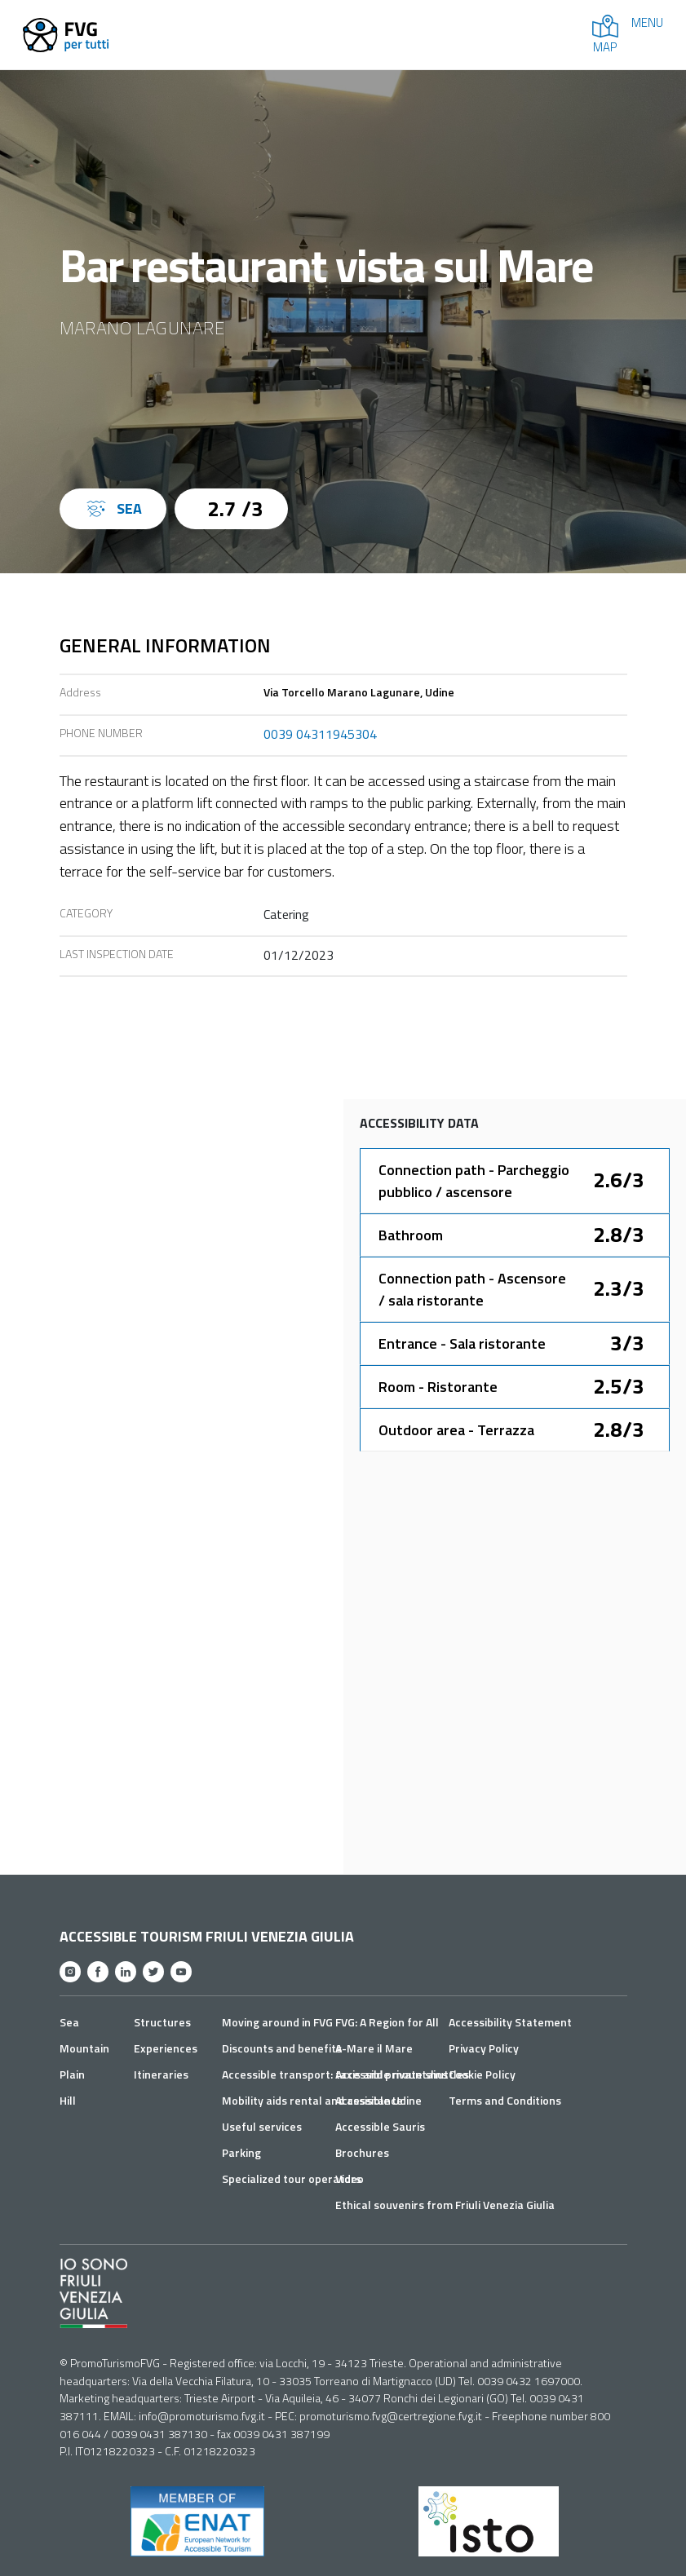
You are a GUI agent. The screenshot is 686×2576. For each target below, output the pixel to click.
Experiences (165, 2048)
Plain (72, 2074)
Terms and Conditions (505, 2100)
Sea (69, 2021)
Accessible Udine (378, 2100)
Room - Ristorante (438, 1387)
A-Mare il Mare (374, 2048)
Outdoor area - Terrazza (456, 1430)
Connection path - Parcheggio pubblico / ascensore (473, 1181)
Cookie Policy (482, 2074)
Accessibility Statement (510, 2021)
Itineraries (161, 2074)
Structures (162, 2021)
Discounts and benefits (282, 2048)
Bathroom (410, 1235)
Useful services (262, 2126)
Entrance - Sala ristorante (462, 1343)
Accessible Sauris (380, 2126)
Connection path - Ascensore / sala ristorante (472, 1289)
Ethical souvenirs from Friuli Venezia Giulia (445, 2204)
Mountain (84, 2048)
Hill (68, 2100)
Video (349, 2178)
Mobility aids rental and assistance (312, 2100)
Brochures (362, 2152)
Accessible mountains (391, 2074)
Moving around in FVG (277, 2021)
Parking (241, 2152)
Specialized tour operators (291, 2178)
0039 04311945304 (320, 734)
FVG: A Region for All (387, 2021)
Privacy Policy (484, 2048)
